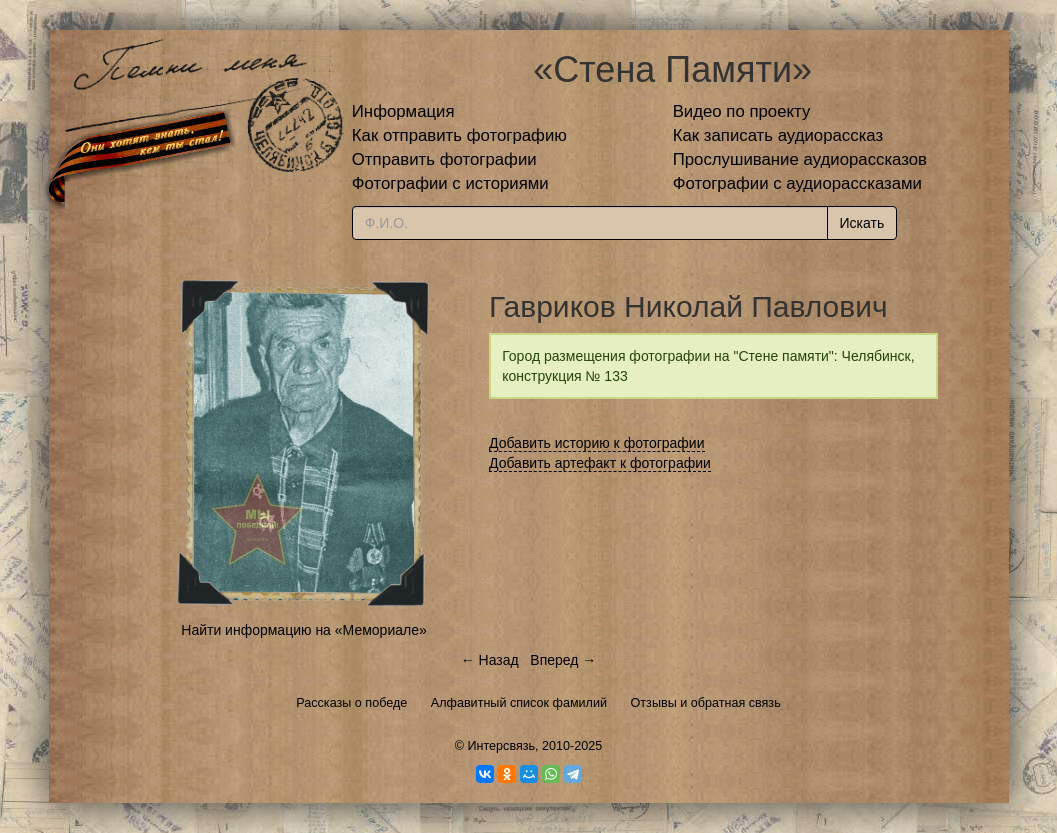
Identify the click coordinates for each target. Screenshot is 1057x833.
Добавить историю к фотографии (597, 443)
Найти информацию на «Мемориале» (303, 630)
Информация (403, 111)
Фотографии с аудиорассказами (797, 183)
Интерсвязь (501, 746)
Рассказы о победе (351, 703)
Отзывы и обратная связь (706, 703)
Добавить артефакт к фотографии (600, 463)
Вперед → (563, 660)
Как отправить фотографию (459, 135)
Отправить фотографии (444, 159)
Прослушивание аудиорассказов (800, 159)
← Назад (490, 660)
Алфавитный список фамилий (519, 703)
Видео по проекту (742, 111)
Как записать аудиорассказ (778, 135)
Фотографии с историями (450, 183)
